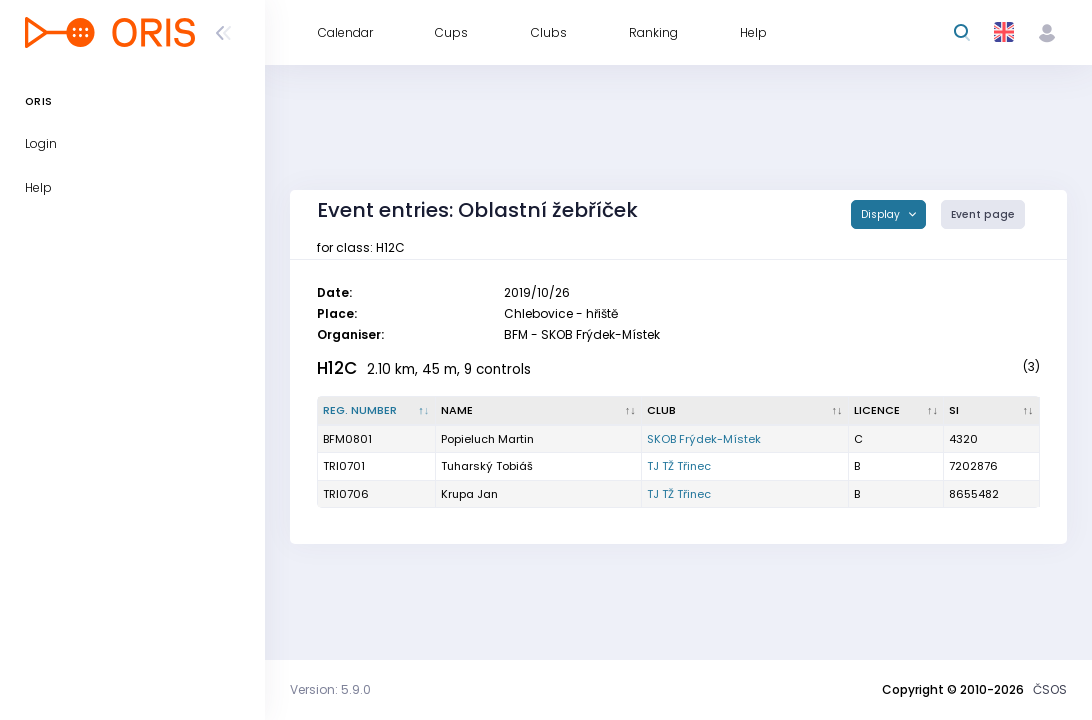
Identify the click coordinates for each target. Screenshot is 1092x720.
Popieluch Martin (487, 439)
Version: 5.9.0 (330, 689)
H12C (337, 368)
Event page (983, 214)
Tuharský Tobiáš (487, 466)
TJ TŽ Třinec (679, 466)
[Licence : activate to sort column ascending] (897, 411)
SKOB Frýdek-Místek (704, 439)
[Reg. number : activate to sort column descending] (377, 411)
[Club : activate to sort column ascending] (745, 411)
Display (882, 214)
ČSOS (1050, 689)
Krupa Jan (469, 494)
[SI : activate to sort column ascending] (992, 411)
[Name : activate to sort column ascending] (539, 411)
